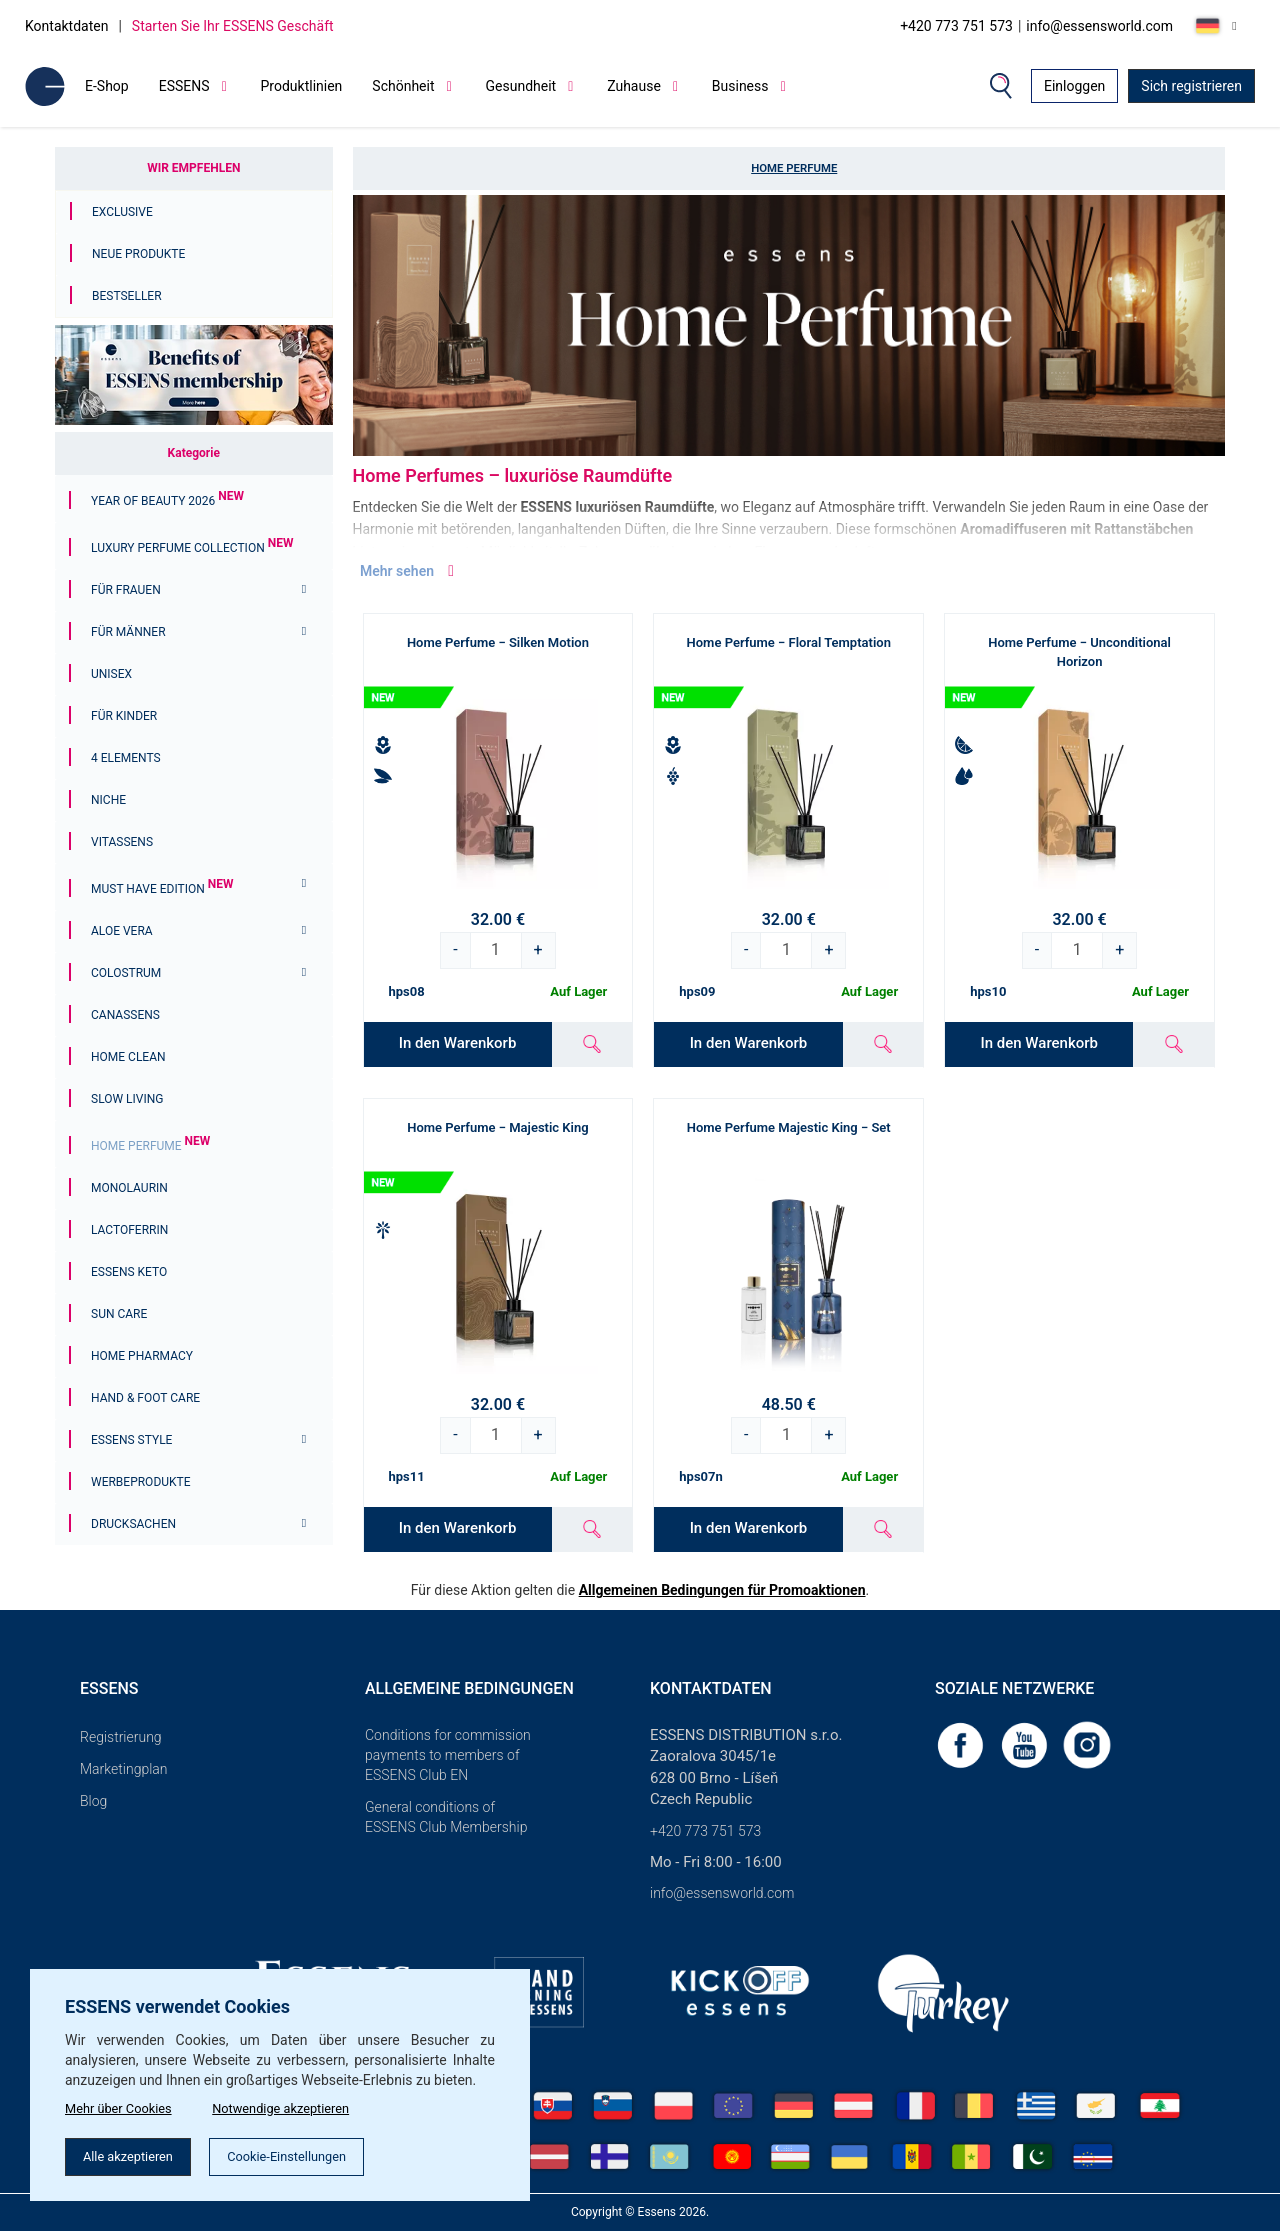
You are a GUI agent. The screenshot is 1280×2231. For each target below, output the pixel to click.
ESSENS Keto (129, 1272)
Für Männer (128, 632)
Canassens (125, 1015)
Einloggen (1074, 86)
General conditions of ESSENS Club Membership (446, 1817)
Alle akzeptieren (135, 2155)
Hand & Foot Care (145, 1398)
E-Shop (107, 86)
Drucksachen (133, 1524)
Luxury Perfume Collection (192, 548)
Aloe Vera (122, 931)
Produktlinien (302, 86)
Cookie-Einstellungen (310, 2155)
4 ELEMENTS (126, 758)
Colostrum (126, 973)
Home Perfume (150, 1146)
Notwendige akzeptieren (302, 2104)
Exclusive (122, 212)
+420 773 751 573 (956, 26)
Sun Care (119, 1314)
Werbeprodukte (141, 1482)
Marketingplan (124, 1769)
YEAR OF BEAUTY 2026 (167, 501)
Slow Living (127, 1099)
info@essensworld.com (1099, 26)
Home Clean (128, 1057)
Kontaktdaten (66, 26)
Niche (108, 800)
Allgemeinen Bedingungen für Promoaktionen (722, 1590)
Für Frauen (126, 590)
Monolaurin (129, 1188)
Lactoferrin (129, 1230)
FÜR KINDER (124, 716)
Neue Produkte (138, 254)
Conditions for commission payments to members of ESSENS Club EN (448, 1755)
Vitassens (122, 842)
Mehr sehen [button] (409, 571)
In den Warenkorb (458, 1043)
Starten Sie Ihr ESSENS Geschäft (233, 26)
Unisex (111, 674)
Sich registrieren (1191, 86)
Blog (93, 1801)
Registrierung (121, 1737)
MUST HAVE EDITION (162, 889)
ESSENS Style (131, 1440)
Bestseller (127, 296)
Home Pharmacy (142, 1356)
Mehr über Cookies (123, 2104)
